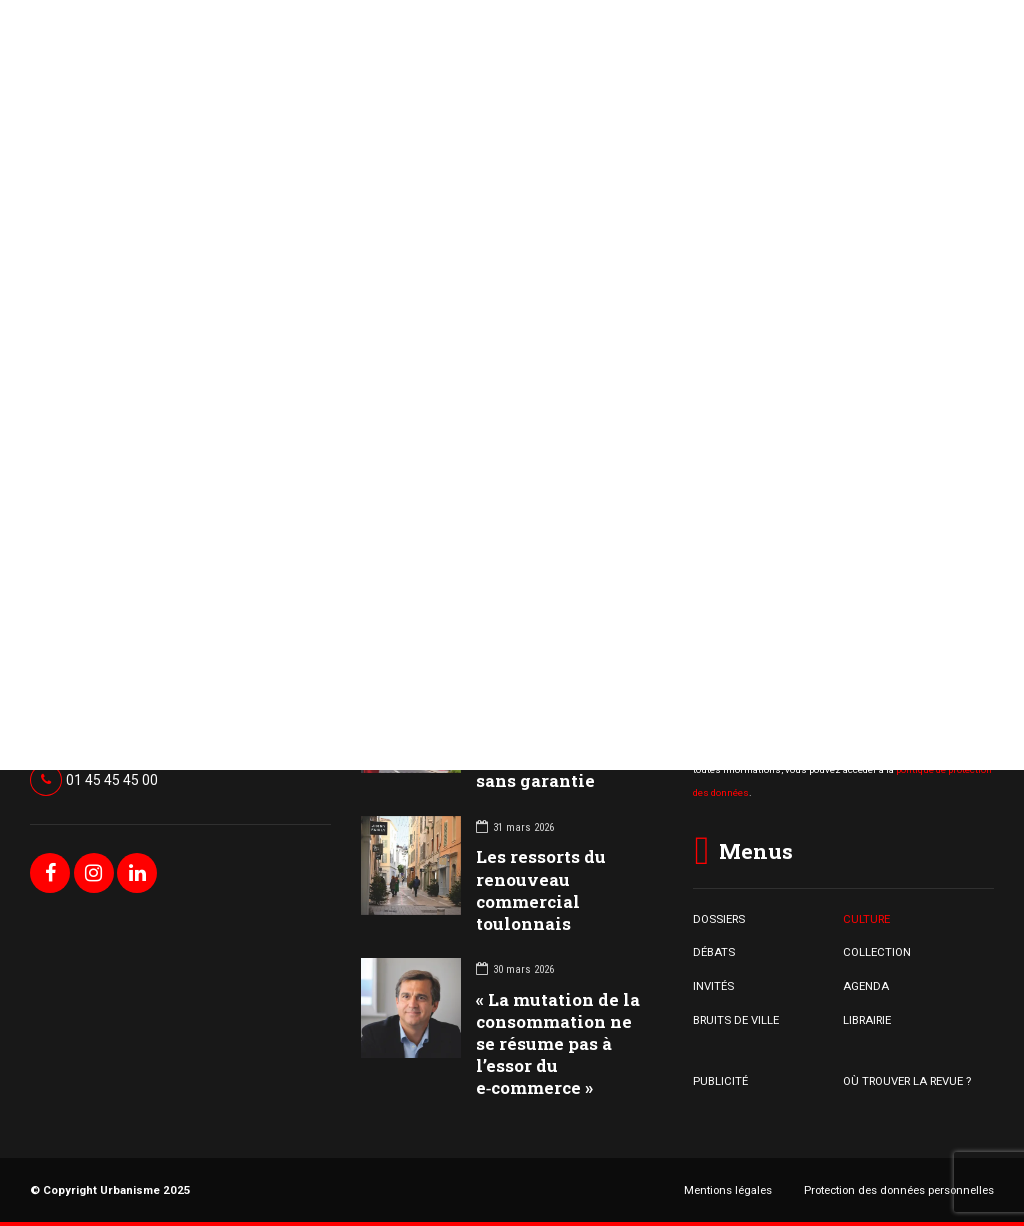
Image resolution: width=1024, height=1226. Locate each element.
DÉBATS (714, 952)
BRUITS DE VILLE (736, 1020)
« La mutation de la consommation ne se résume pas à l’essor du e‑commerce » (558, 1043)
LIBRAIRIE (867, 1020)
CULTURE (866, 919)
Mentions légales (728, 1190)
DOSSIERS (719, 919)
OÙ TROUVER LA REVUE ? (907, 1081)
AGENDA (866, 986)
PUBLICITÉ (720, 1081)
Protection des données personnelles (899, 1190)
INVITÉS (713, 986)
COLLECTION (877, 952)
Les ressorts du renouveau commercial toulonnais (541, 889)
